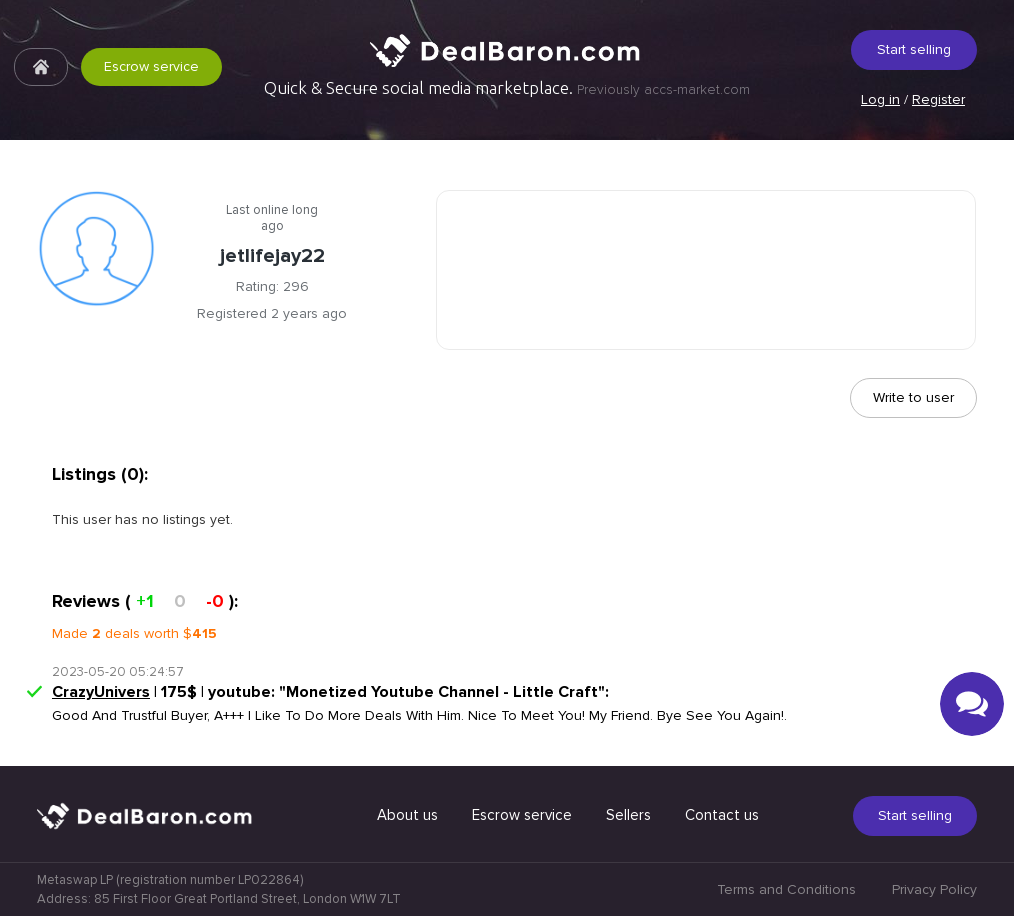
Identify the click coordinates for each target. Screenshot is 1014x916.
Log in (880, 99)
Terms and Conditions (786, 889)
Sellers (628, 815)
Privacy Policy (934, 889)
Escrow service (151, 66)
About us (407, 815)
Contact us (722, 815)
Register (938, 99)
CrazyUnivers (101, 692)
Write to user (913, 397)
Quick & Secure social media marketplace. (507, 88)
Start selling (914, 49)
